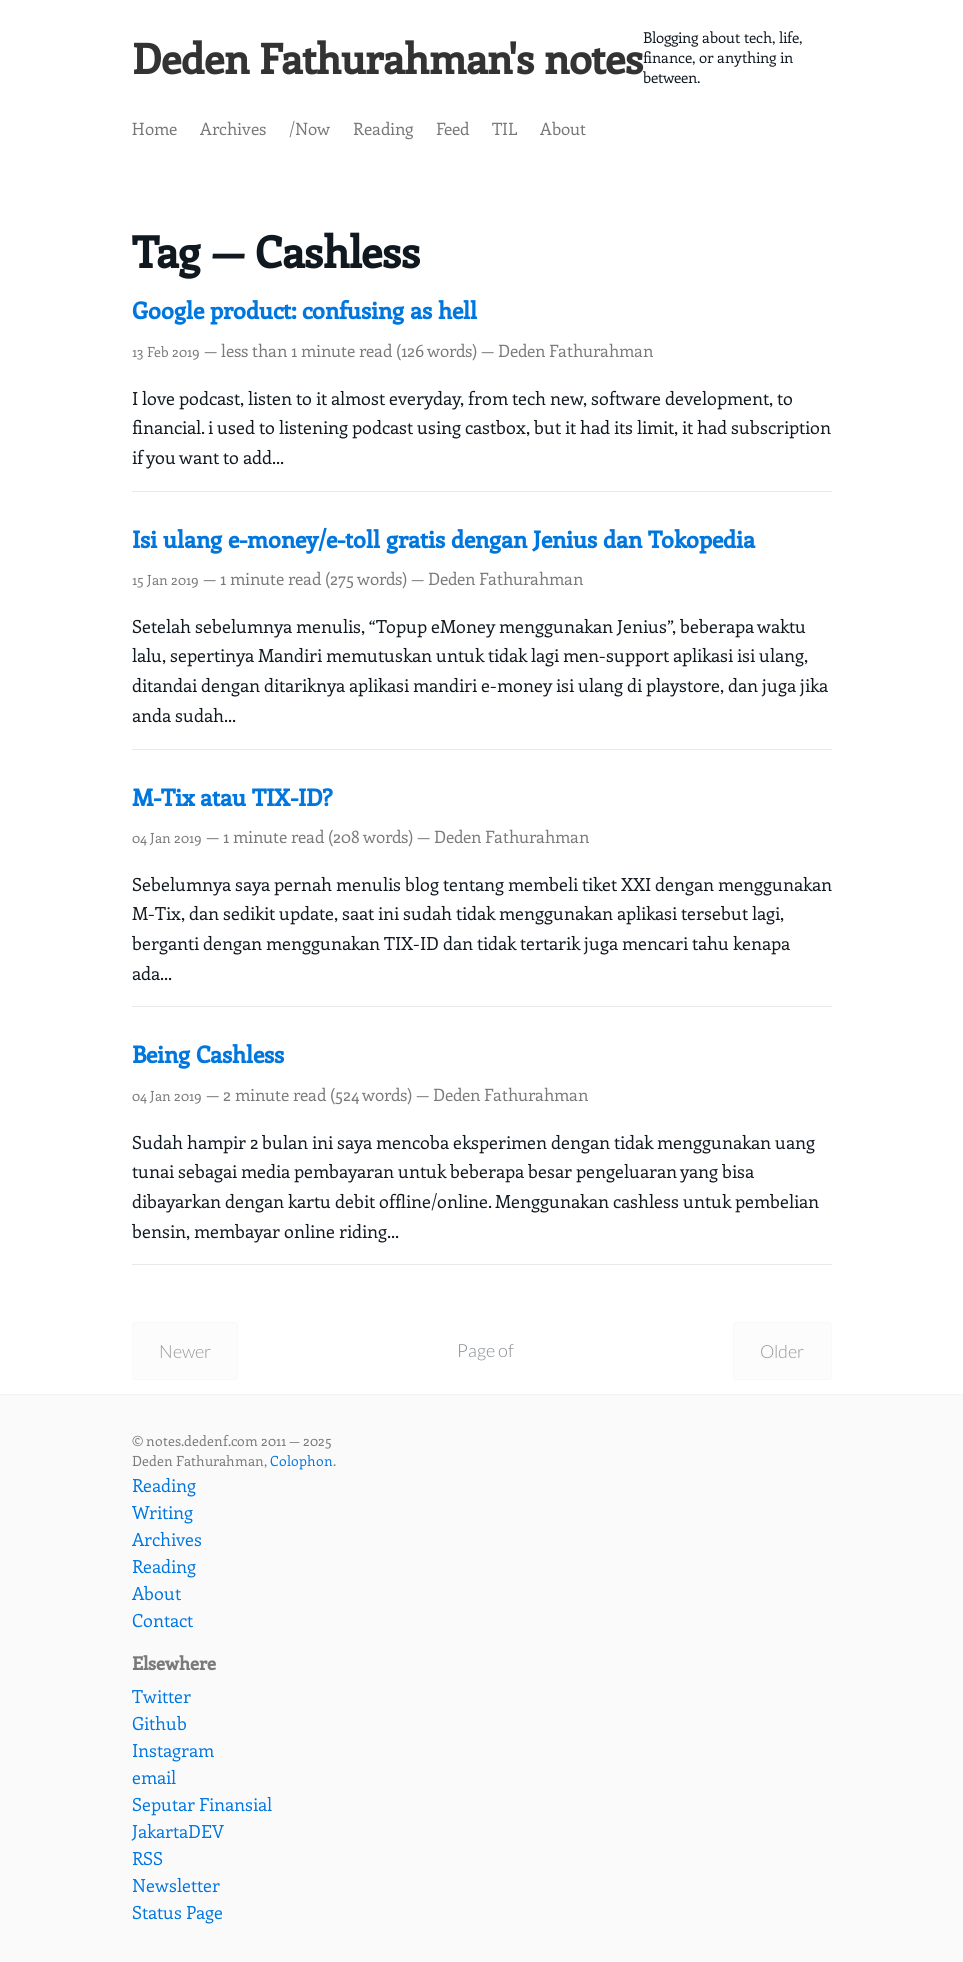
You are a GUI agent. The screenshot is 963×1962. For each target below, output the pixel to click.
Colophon (301, 1461)
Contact (162, 1620)
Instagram (173, 1750)
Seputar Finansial (202, 1804)
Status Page (177, 1912)
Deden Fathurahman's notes (400, 59)
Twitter (161, 1696)
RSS (147, 1858)
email (154, 1777)
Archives (233, 131)
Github (159, 1723)
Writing (162, 1512)
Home (154, 131)
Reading (383, 131)
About (563, 131)
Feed (452, 131)
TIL (504, 131)
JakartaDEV (178, 1831)
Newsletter (176, 1885)
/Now (309, 131)
